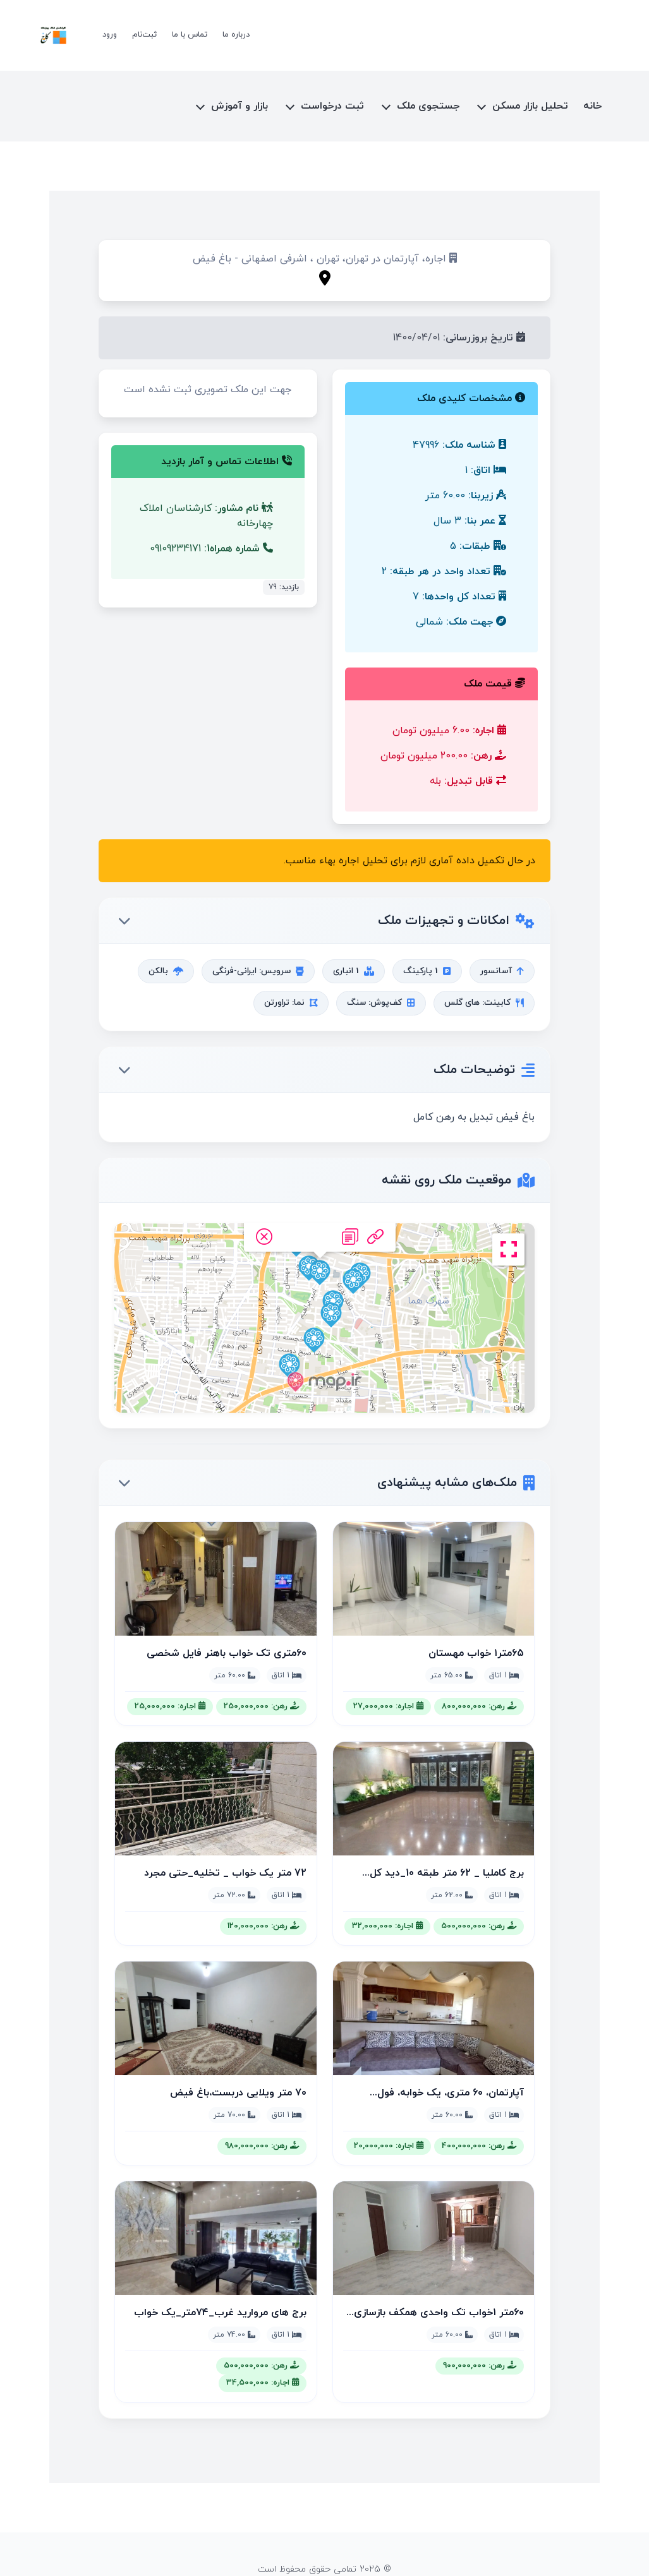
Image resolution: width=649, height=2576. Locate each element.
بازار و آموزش (239, 106)
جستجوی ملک (428, 106)
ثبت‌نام (144, 34)
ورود (109, 34)
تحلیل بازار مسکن (530, 106)
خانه (592, 106)
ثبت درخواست (332, 106)
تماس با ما (189, 34)
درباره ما (236, 34)
